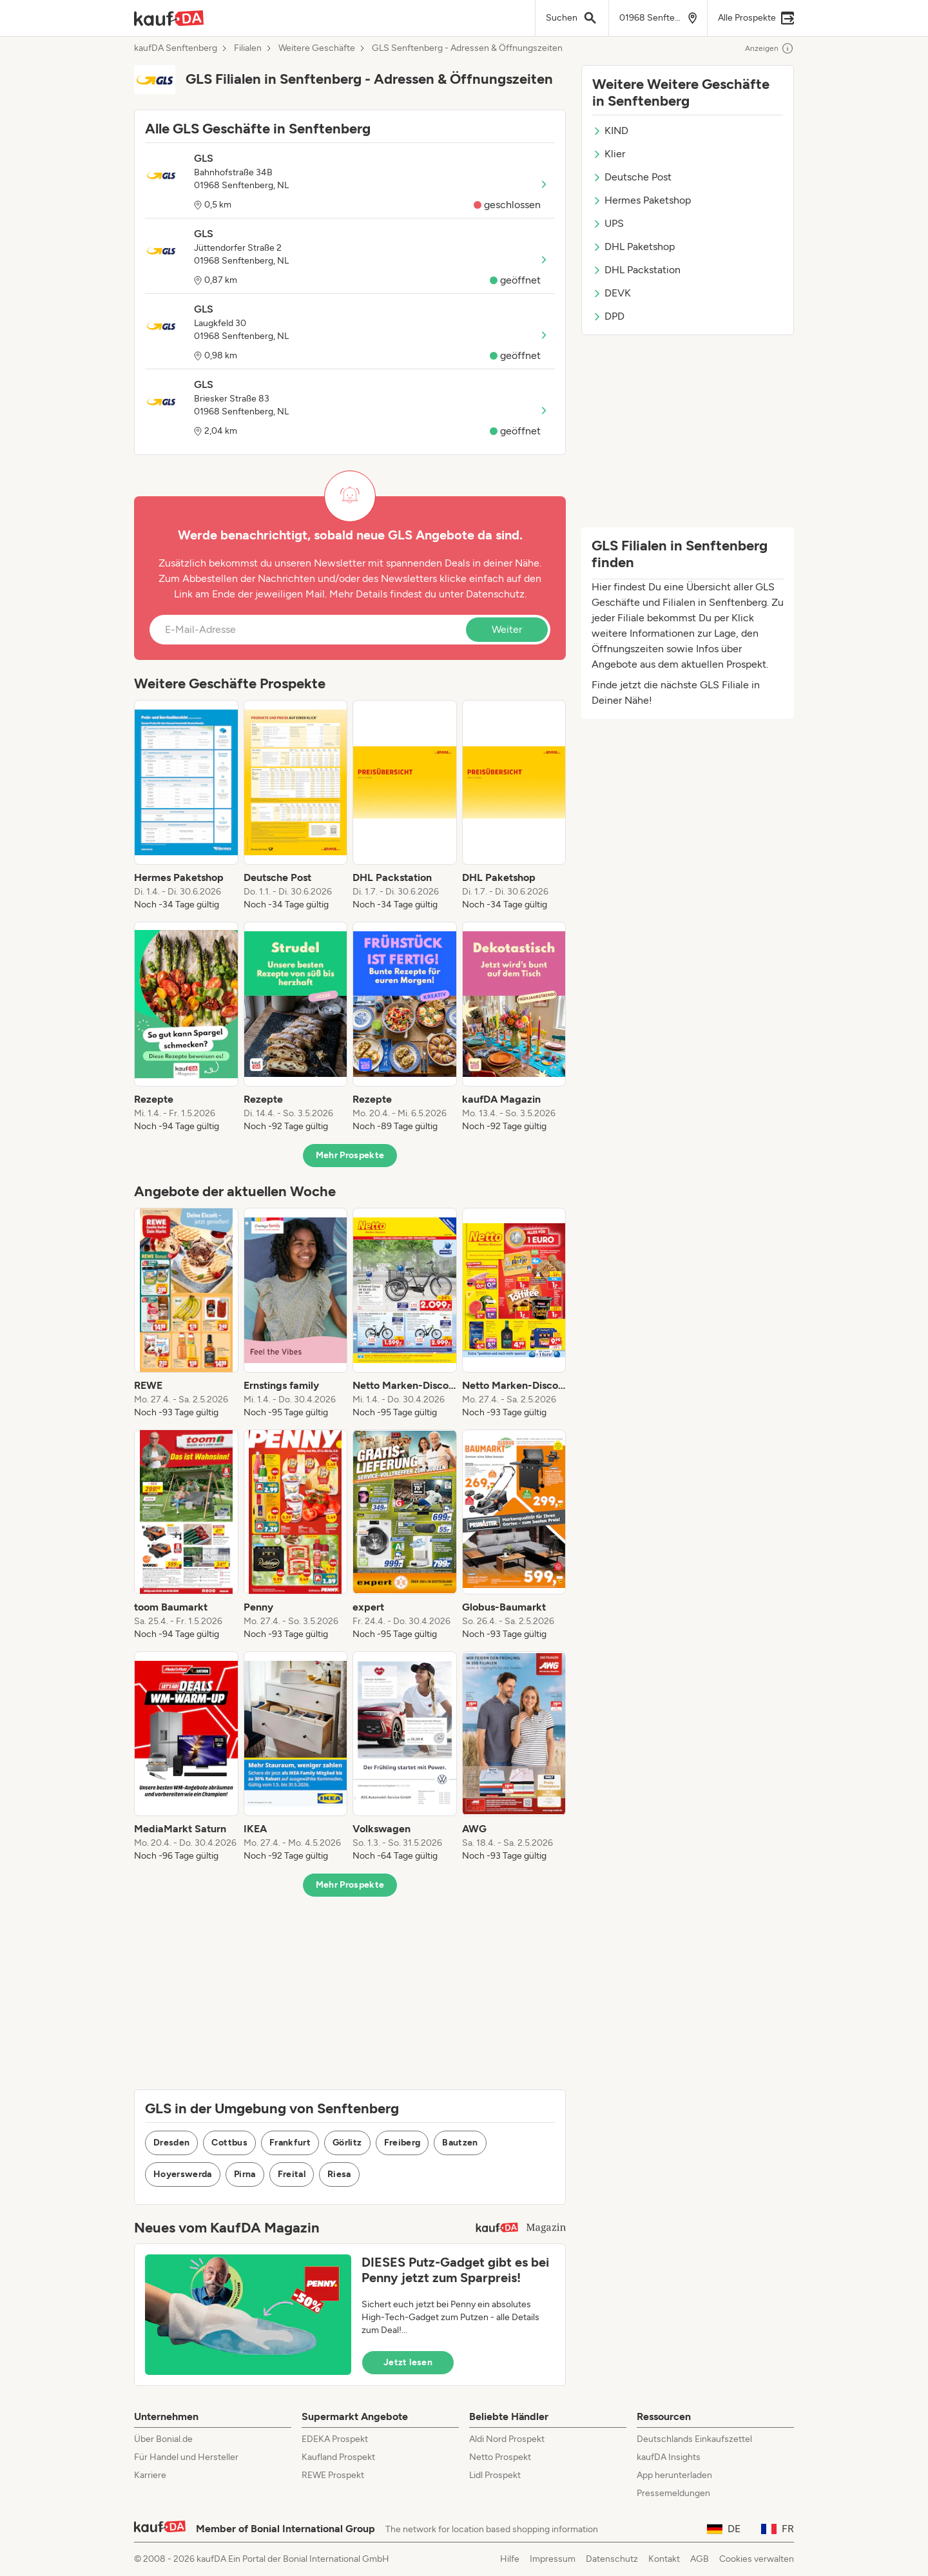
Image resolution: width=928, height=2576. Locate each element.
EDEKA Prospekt (335, 2439)
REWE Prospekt (333, 2475)
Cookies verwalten (756, 2558)
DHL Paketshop (633, 246)
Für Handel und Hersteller (186, 2457)
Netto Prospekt (500, 2457)
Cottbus (229, 2142)
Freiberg (402, 2142)
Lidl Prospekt (495, 2475)
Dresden (171, 2142)
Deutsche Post (632, 177)
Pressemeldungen (673, 2493)
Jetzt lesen (407, 2362)
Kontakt (664, 2558)
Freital (291, 2174)
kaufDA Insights (669, 2457)
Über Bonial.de (163, 2439)
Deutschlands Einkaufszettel (694, 2439)
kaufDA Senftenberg (175, 48)
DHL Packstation (636, 270)
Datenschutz (495, 594)
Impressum (552, 2558)
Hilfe (509, 2558)
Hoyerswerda (182, 2174)
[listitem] (186, 805)
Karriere (150, 2475)
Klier (608, 154)
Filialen (248, 48)
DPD (608, 316)
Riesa (339, 2174)
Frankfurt (290, 2142)
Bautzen (460, 2142)
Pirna (245, 2174)
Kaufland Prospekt (338, 2457)
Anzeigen (769, 48)
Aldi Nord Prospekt (507, 2439)
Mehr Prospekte (350, 1155)
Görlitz (347, 2142)
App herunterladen (674, 2475)
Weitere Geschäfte (316, 48)
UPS (608, 223)
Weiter (507, 629)
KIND (610, 130)
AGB (699, 2558)
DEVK (611, 293)
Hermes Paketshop (641, 200)
